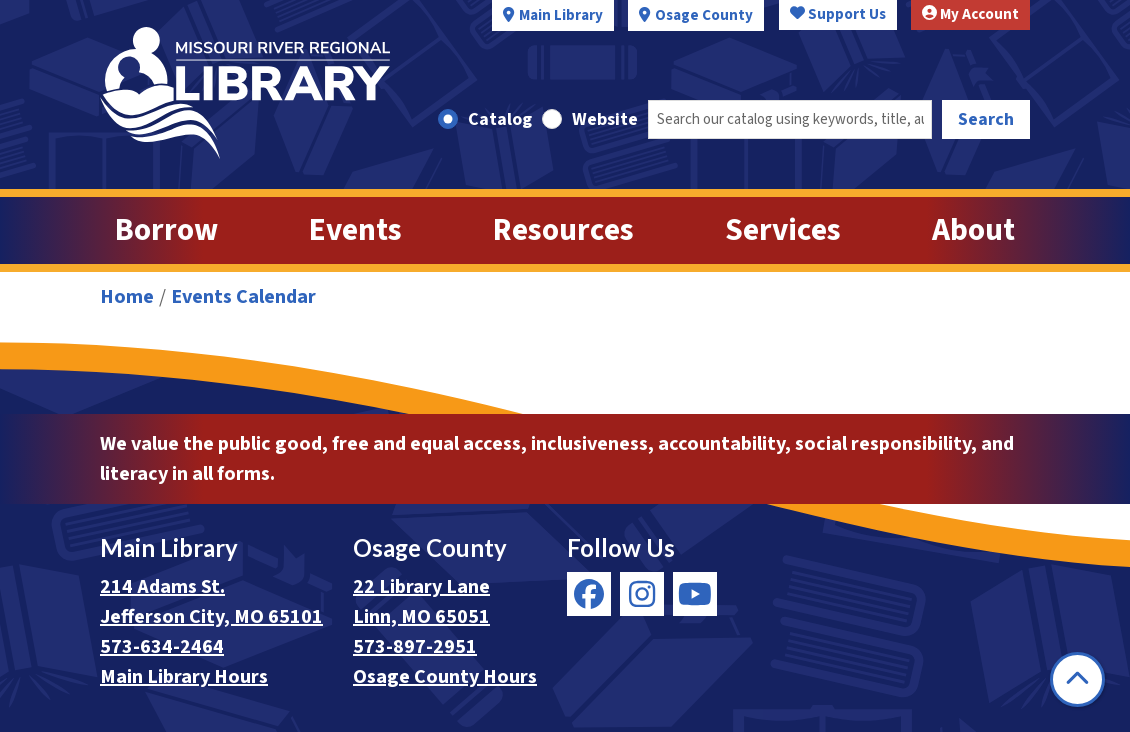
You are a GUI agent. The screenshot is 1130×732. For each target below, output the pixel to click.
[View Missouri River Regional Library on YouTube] (695, 594)
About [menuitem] (973, 230)
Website (605, 119)
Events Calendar (243, 297)
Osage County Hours (445, 677)
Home (127, 297)
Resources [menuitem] (563, 230)
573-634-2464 (162, 647)
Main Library (561, 15)
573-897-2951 (415, 647)
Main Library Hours (184, 677)
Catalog (500, 119)
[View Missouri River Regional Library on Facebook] (589, 594)
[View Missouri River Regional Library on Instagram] (642, 594)
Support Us (838, 14)
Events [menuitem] (355, 230)
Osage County (704, 15)
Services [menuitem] (783, 230)
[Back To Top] (1077, 679)
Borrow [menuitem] (166, 230)
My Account (970, 14)
